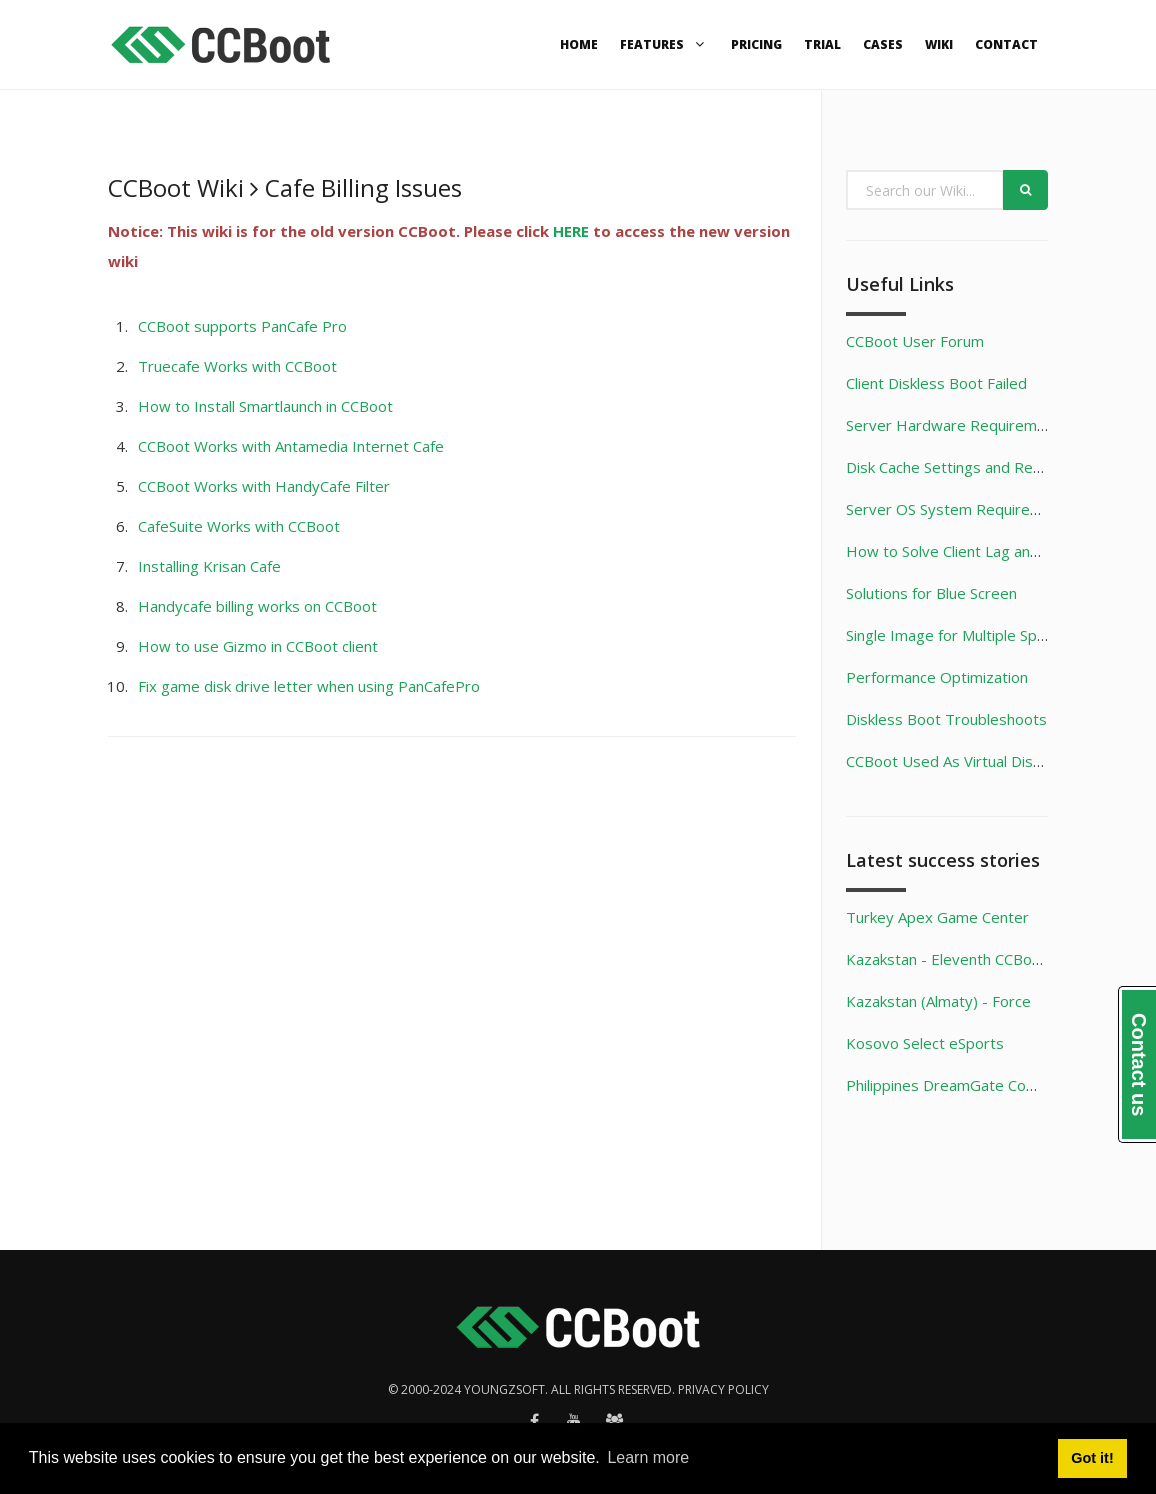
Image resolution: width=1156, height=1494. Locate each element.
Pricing (756, 44)
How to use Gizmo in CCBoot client (258, 646)
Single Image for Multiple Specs (953, 635)
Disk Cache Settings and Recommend (973, 467)
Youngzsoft (504, 1389)
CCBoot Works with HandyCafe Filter (264, 486)
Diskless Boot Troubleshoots (946, 719)
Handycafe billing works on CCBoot (257, 606)
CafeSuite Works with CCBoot (239, 526)
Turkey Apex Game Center (937, 917)
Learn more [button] (648, 1457)
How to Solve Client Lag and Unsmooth (980, 551)
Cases (883, 44)
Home (579, 44)
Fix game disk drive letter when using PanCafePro (309, 686)
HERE (571, 231)
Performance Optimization (937, 677)
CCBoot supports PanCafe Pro (242, 326)
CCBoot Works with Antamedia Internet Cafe (291, 446)
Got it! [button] (1092, 1458)
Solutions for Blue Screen (931, 593)
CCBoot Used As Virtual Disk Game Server (990, 761)
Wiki (939, 44)
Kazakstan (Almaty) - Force (938, 1001)
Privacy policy (723, 1389)
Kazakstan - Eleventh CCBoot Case (965, 959)
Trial (822, 44)
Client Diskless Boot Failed (936, 383)
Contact (1006, 44)
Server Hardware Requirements (957, 425)
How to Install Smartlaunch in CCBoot (265, 406)
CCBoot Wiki (176, 187)
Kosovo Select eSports (925, 1043)
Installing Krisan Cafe (209, 566)
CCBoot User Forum (915, 341)
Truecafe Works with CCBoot (237, 366)
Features (664, 44)
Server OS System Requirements (960, 509)
